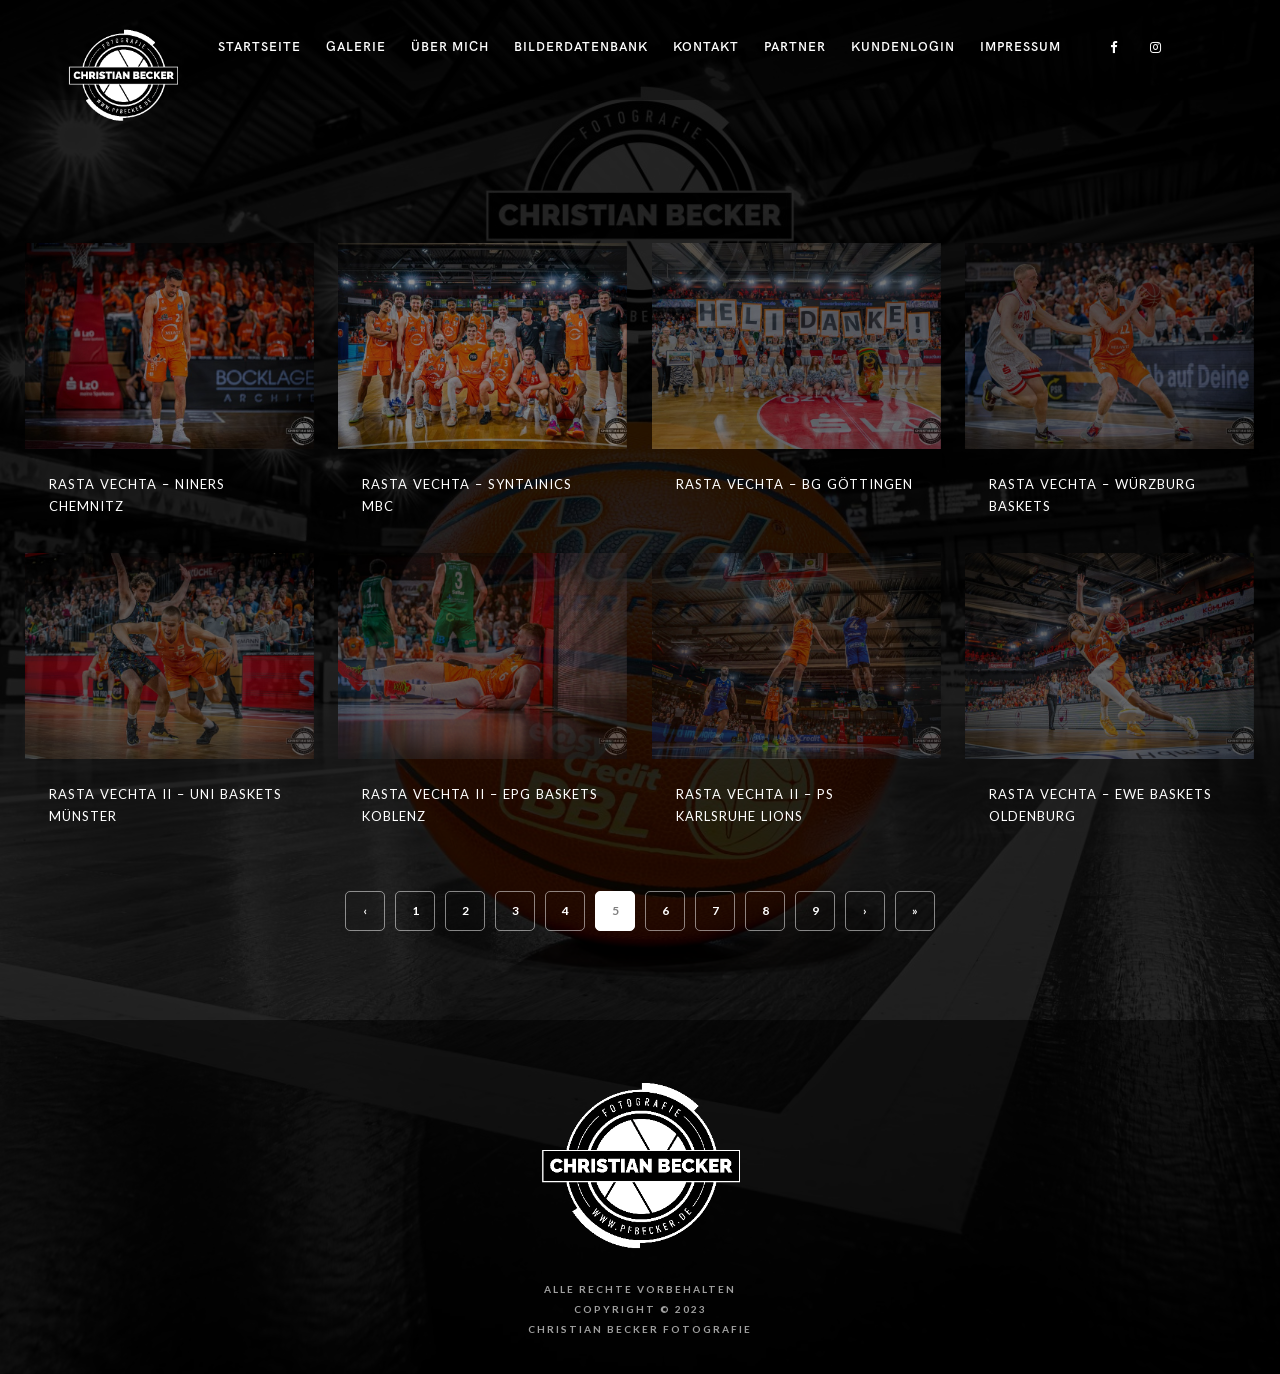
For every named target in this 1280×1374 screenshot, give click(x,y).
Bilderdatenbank (581, 47)
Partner (795, 47)
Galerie (356, 47)
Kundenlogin (903, 47)
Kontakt (706, 47)
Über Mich (450, 47)
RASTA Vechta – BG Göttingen (794, 484)
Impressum (1020, 47)
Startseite (259, 47)
